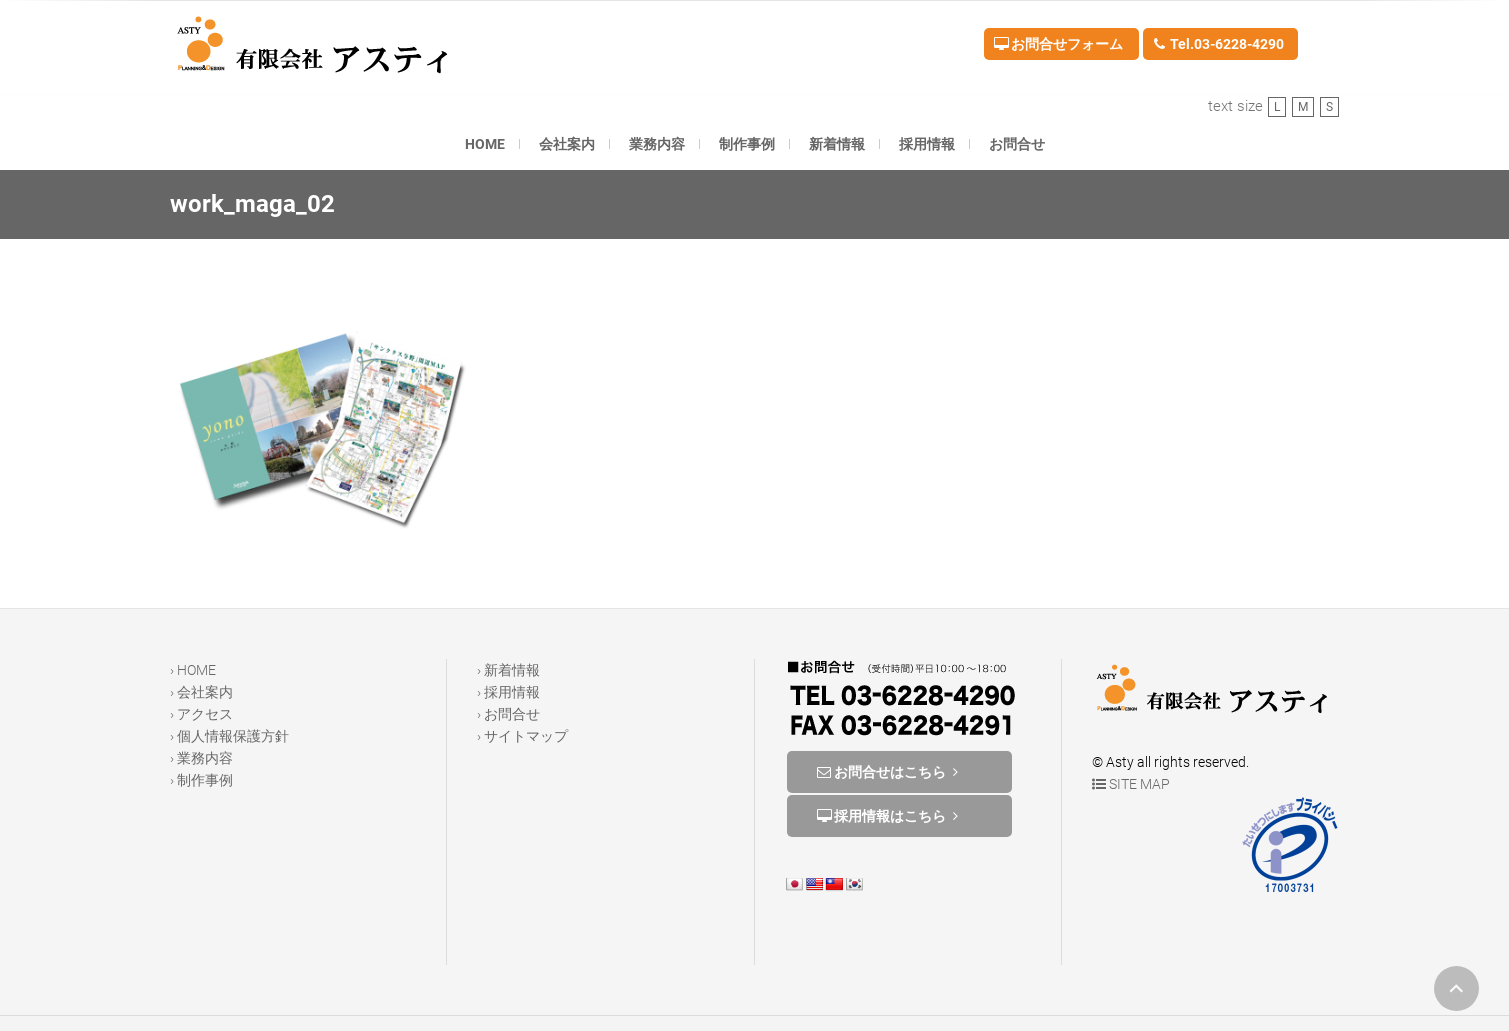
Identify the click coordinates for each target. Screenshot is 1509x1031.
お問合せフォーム (1058, 44)
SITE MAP (1131, 784)
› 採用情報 (508, 692)
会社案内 (567, 144)
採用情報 (927, 144)
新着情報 (837, 144)
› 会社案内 (201, 692)
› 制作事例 (201, 780)
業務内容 (657, 144)
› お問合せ (508, 714)
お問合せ (1017, 144)
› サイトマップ (522, 736)
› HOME (193, 670)
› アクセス (201, 714)
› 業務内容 (201, 758)
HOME (485, 144)
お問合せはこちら (890, 772)
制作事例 (747, 144)
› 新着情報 (508, 670)
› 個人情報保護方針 (229, 736)
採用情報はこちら (890, 816)
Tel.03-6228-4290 (1218, 44)
